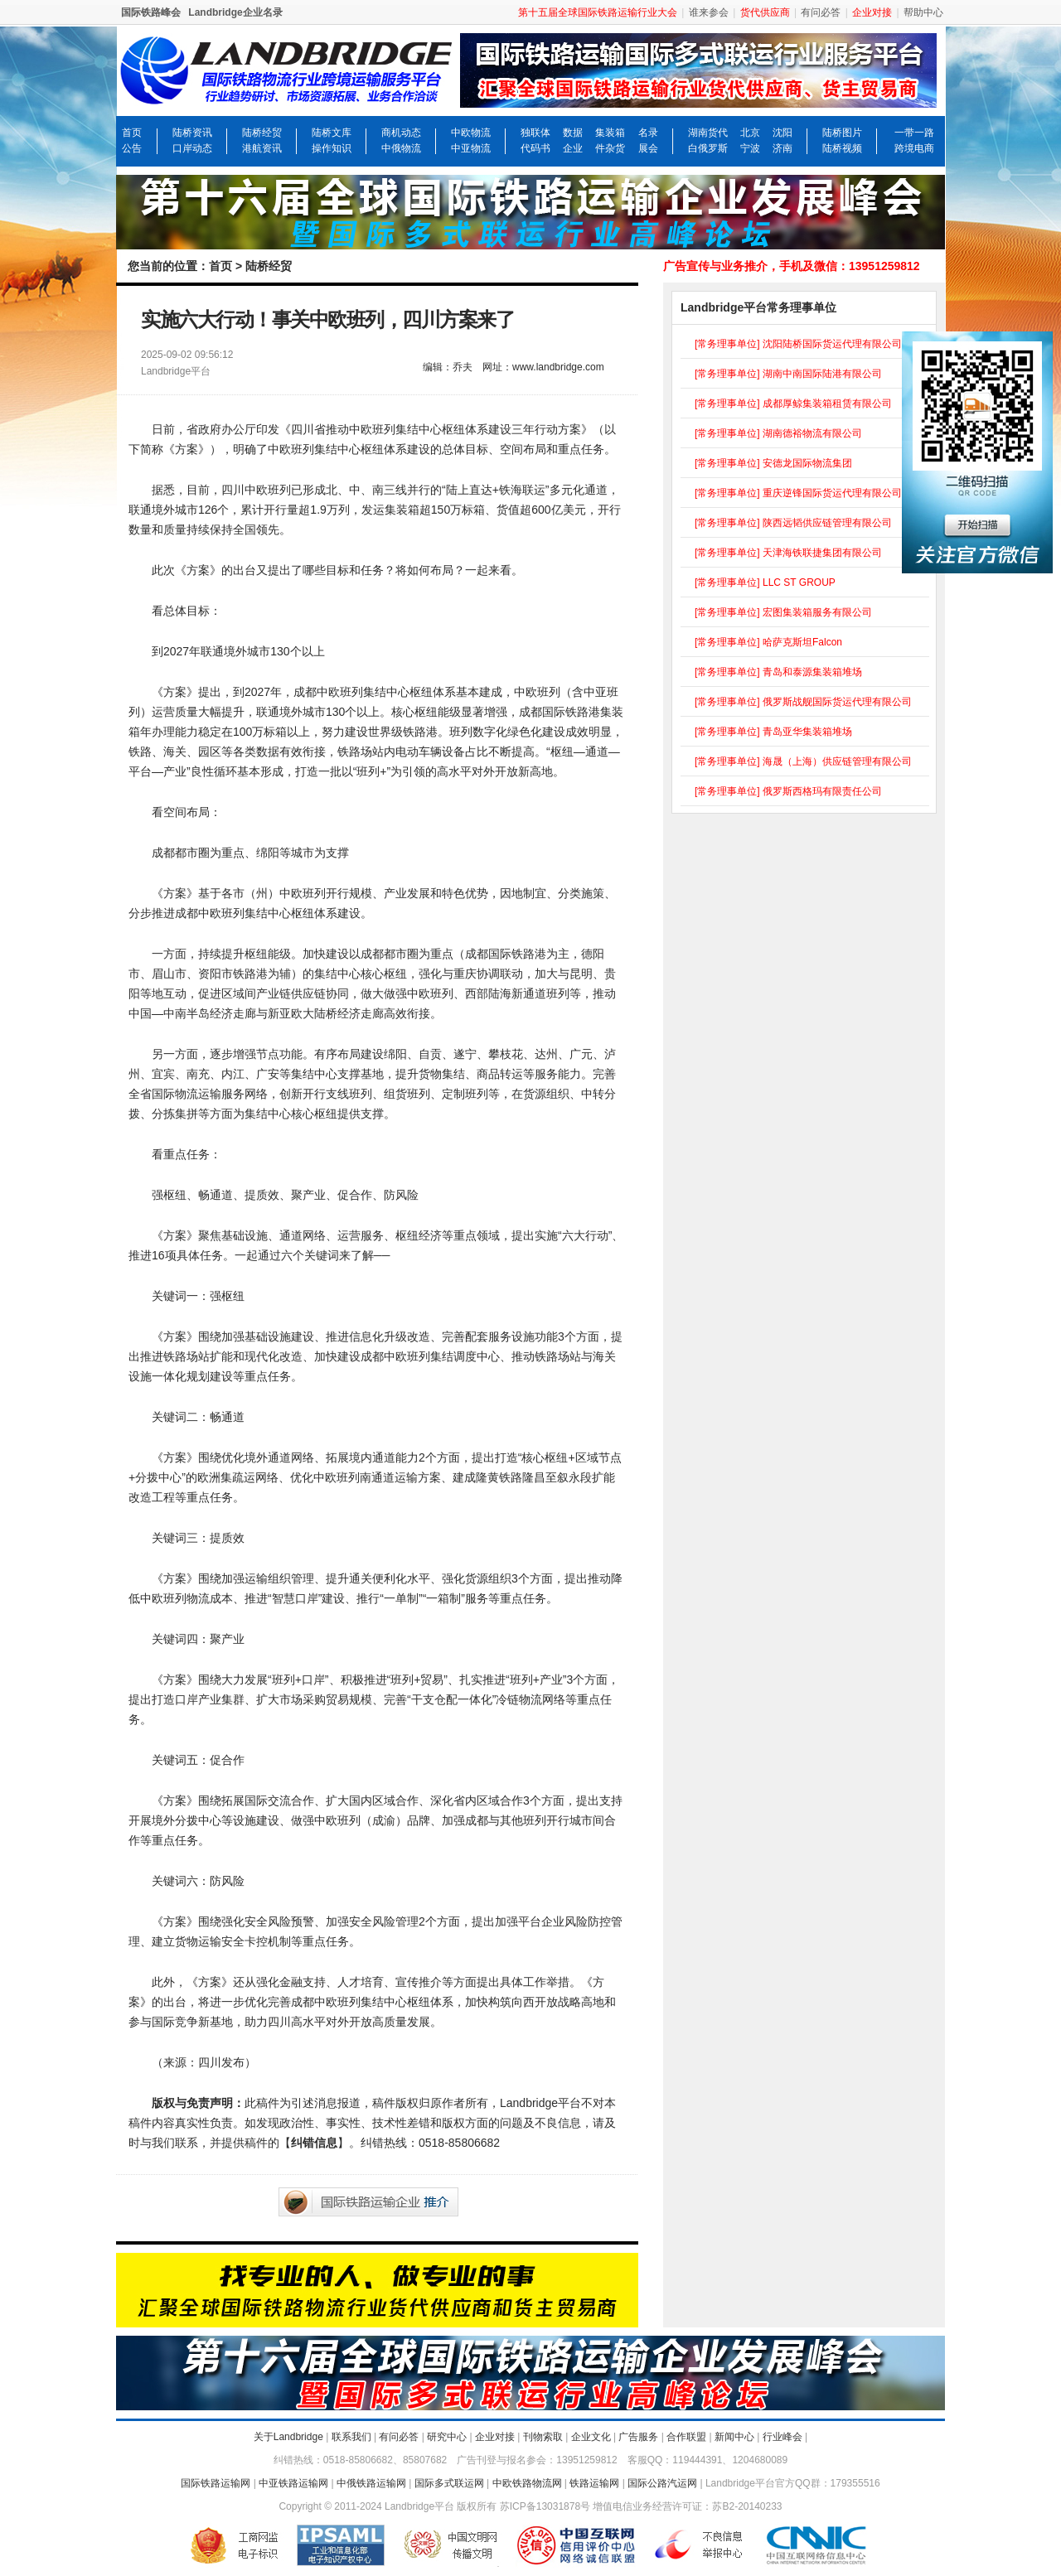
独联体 (535, 132)
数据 (573, 132)
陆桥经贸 (262, 132)
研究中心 (447, 2437)
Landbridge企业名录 (235, 12)
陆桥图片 (842, 132)
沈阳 (782, 132)
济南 (782, 148)
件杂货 (610, 148)
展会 (648, 148)
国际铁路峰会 (151, 12)
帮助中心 (923, 12)
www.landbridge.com (558, 367)
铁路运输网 (594, 2483)
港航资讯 (262, 148)
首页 (132, 132)
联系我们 (351, 2437)
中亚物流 (471, 148)
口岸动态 (192, 148)
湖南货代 (708, 132)
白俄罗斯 (708, 148)
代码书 (535, 148)
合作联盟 (686, 2437)
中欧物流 (471, 132)
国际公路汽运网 (662, 2483)
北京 (750, 132)
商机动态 (401, 132)
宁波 (750, 148)
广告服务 (638, 2437)
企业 (573, 148)
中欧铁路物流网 (527, 2483)
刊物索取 (543, 2437)
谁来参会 (709, 12)
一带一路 (914, 132)
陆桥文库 (331, 132)
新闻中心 (734, 2437)
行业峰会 (782, 2437)
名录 (648, 132)
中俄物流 (401, 148)
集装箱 (610, 132)
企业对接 (495, 2437)
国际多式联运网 (449, 2483)
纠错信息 (314, 2142)
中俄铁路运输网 (371, 2483)
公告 (132, 148)
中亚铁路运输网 (293, 2483)
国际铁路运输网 (215, 2483)
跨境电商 (914, 148)
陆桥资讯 (192, 132)
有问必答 (821, 12)
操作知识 (331, 148)
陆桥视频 (842, 148)
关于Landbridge (288, 2437)
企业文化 (591, 2437)
